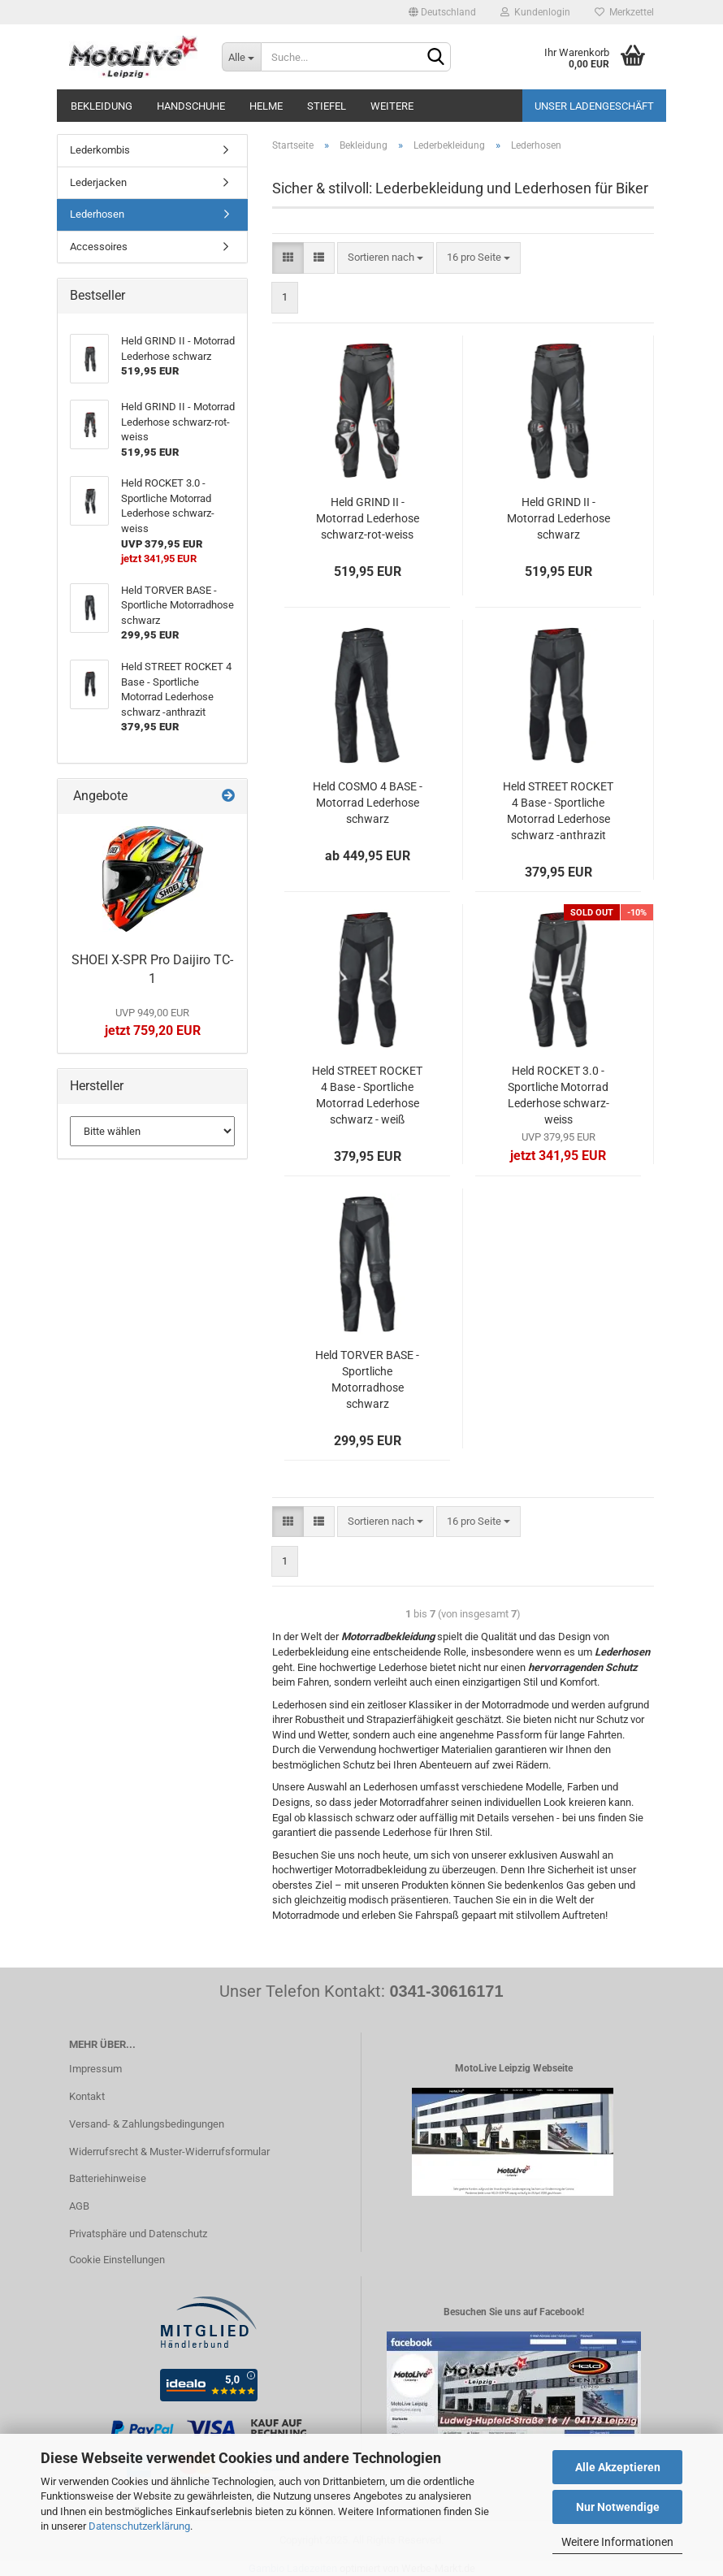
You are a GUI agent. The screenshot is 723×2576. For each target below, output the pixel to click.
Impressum (95, 2069)
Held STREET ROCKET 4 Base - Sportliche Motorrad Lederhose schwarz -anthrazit (558, 811)
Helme (266, 106)
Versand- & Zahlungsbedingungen (146, 2124)
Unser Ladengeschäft (594, 106)
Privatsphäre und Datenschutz (138, 2233)
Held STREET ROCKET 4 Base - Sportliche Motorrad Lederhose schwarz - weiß (367, 1095)
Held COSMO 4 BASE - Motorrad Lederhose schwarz (367, 802)
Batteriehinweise (107, 2178)
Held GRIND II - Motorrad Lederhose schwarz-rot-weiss (367, 518)
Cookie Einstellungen (117, 2259)
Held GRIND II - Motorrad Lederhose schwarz (558, 518)
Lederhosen (97, 214)
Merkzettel (624, 12)
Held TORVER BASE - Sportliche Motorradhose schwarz (367, 1379)
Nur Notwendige (618, 2506)
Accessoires (99, 246)
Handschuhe (191, 106)
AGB (79, 2206)
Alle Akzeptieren (617, 2467)
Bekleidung (101, 106)
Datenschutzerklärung (139, 2526)
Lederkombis (100, 150)
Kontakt (87, 2096)
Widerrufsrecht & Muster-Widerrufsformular (169, 2151)
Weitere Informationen (617, 2541)
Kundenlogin (535, 12)
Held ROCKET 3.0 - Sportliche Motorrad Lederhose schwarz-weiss (558, 1095)
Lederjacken (98, 182)
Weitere (391, 106)
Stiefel (326, 106)
